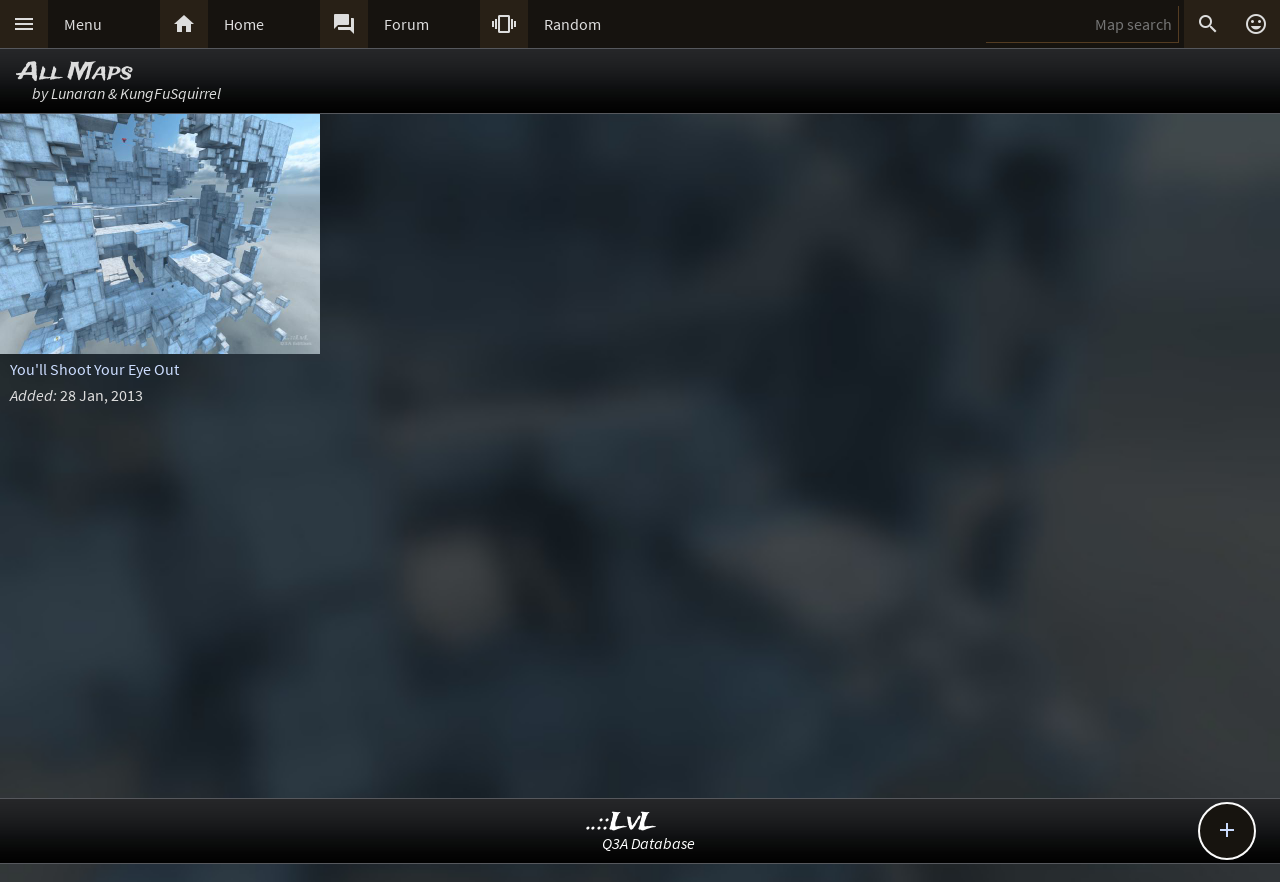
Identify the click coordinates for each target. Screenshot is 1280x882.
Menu (83, 24)
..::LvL (621, 822)
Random (572, 24)
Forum (406, 24)
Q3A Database (648, 843)
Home (244, 24)
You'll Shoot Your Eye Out (94, 369)
